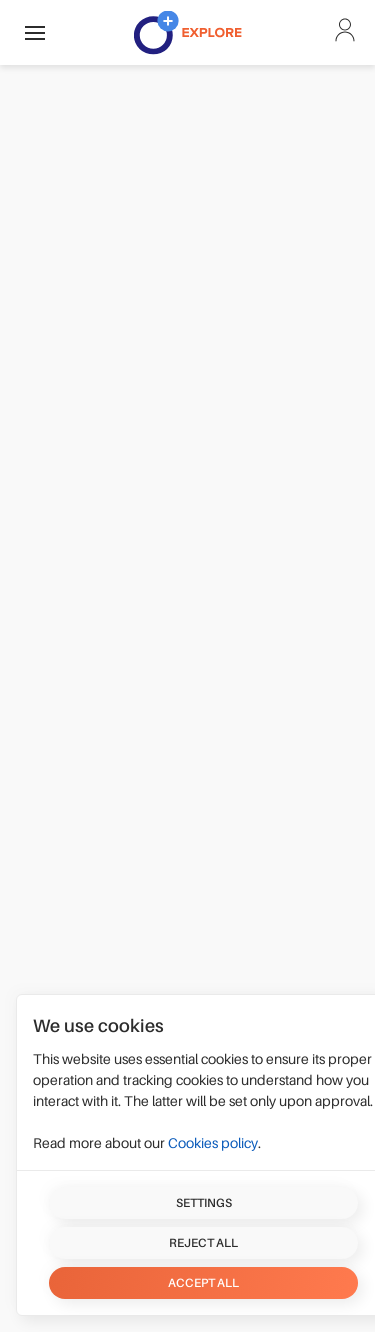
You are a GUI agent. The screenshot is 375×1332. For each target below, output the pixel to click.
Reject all (203, 1243)
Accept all (203, 1283)
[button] (35, 32)
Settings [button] (204, 1203)
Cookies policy (213, 1143)
